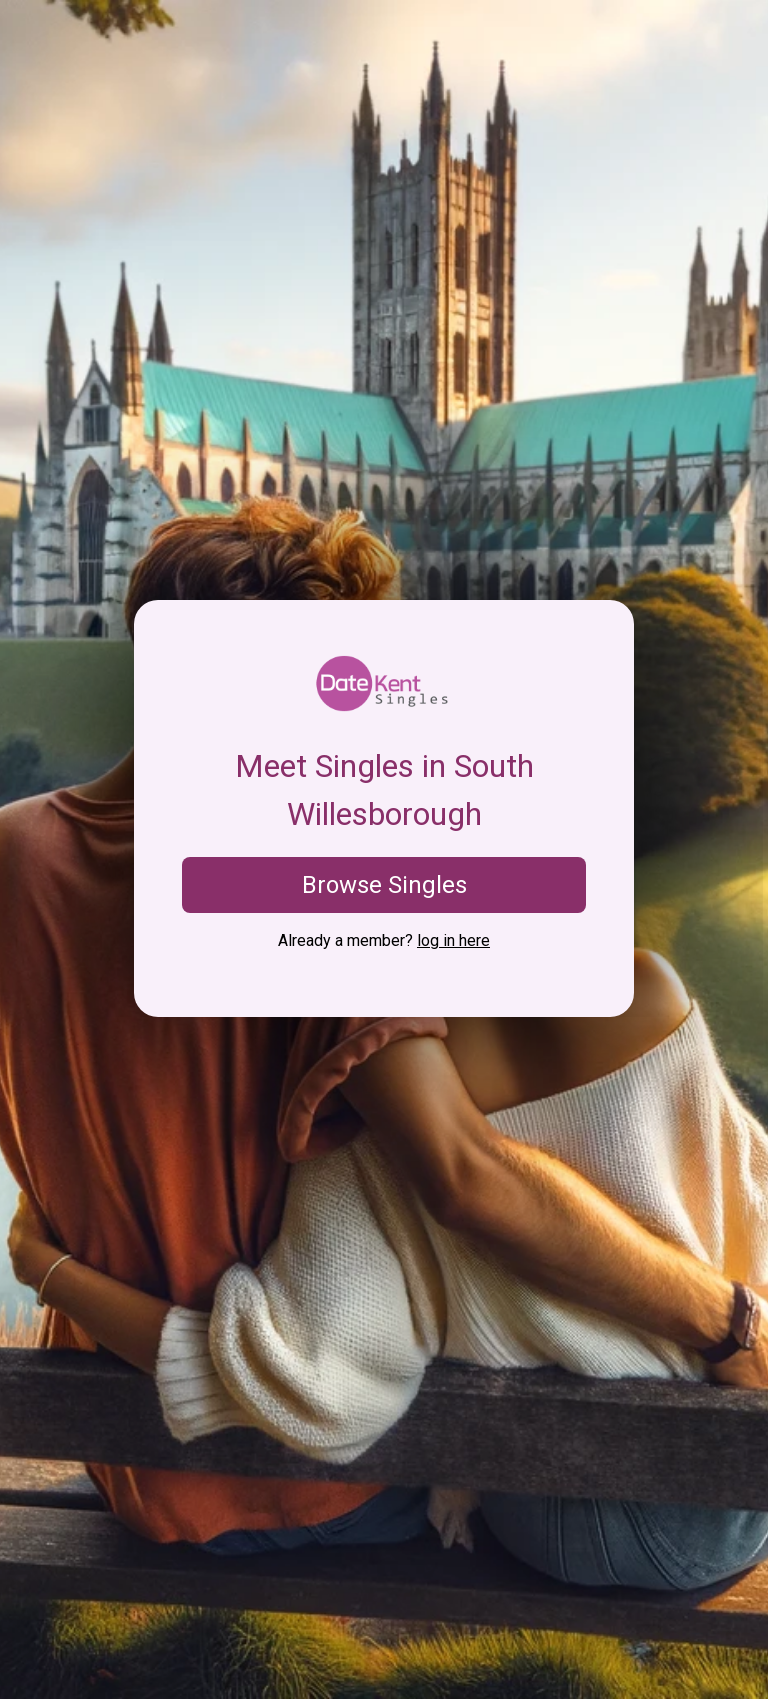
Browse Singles (384, 885)
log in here (453, 940)
